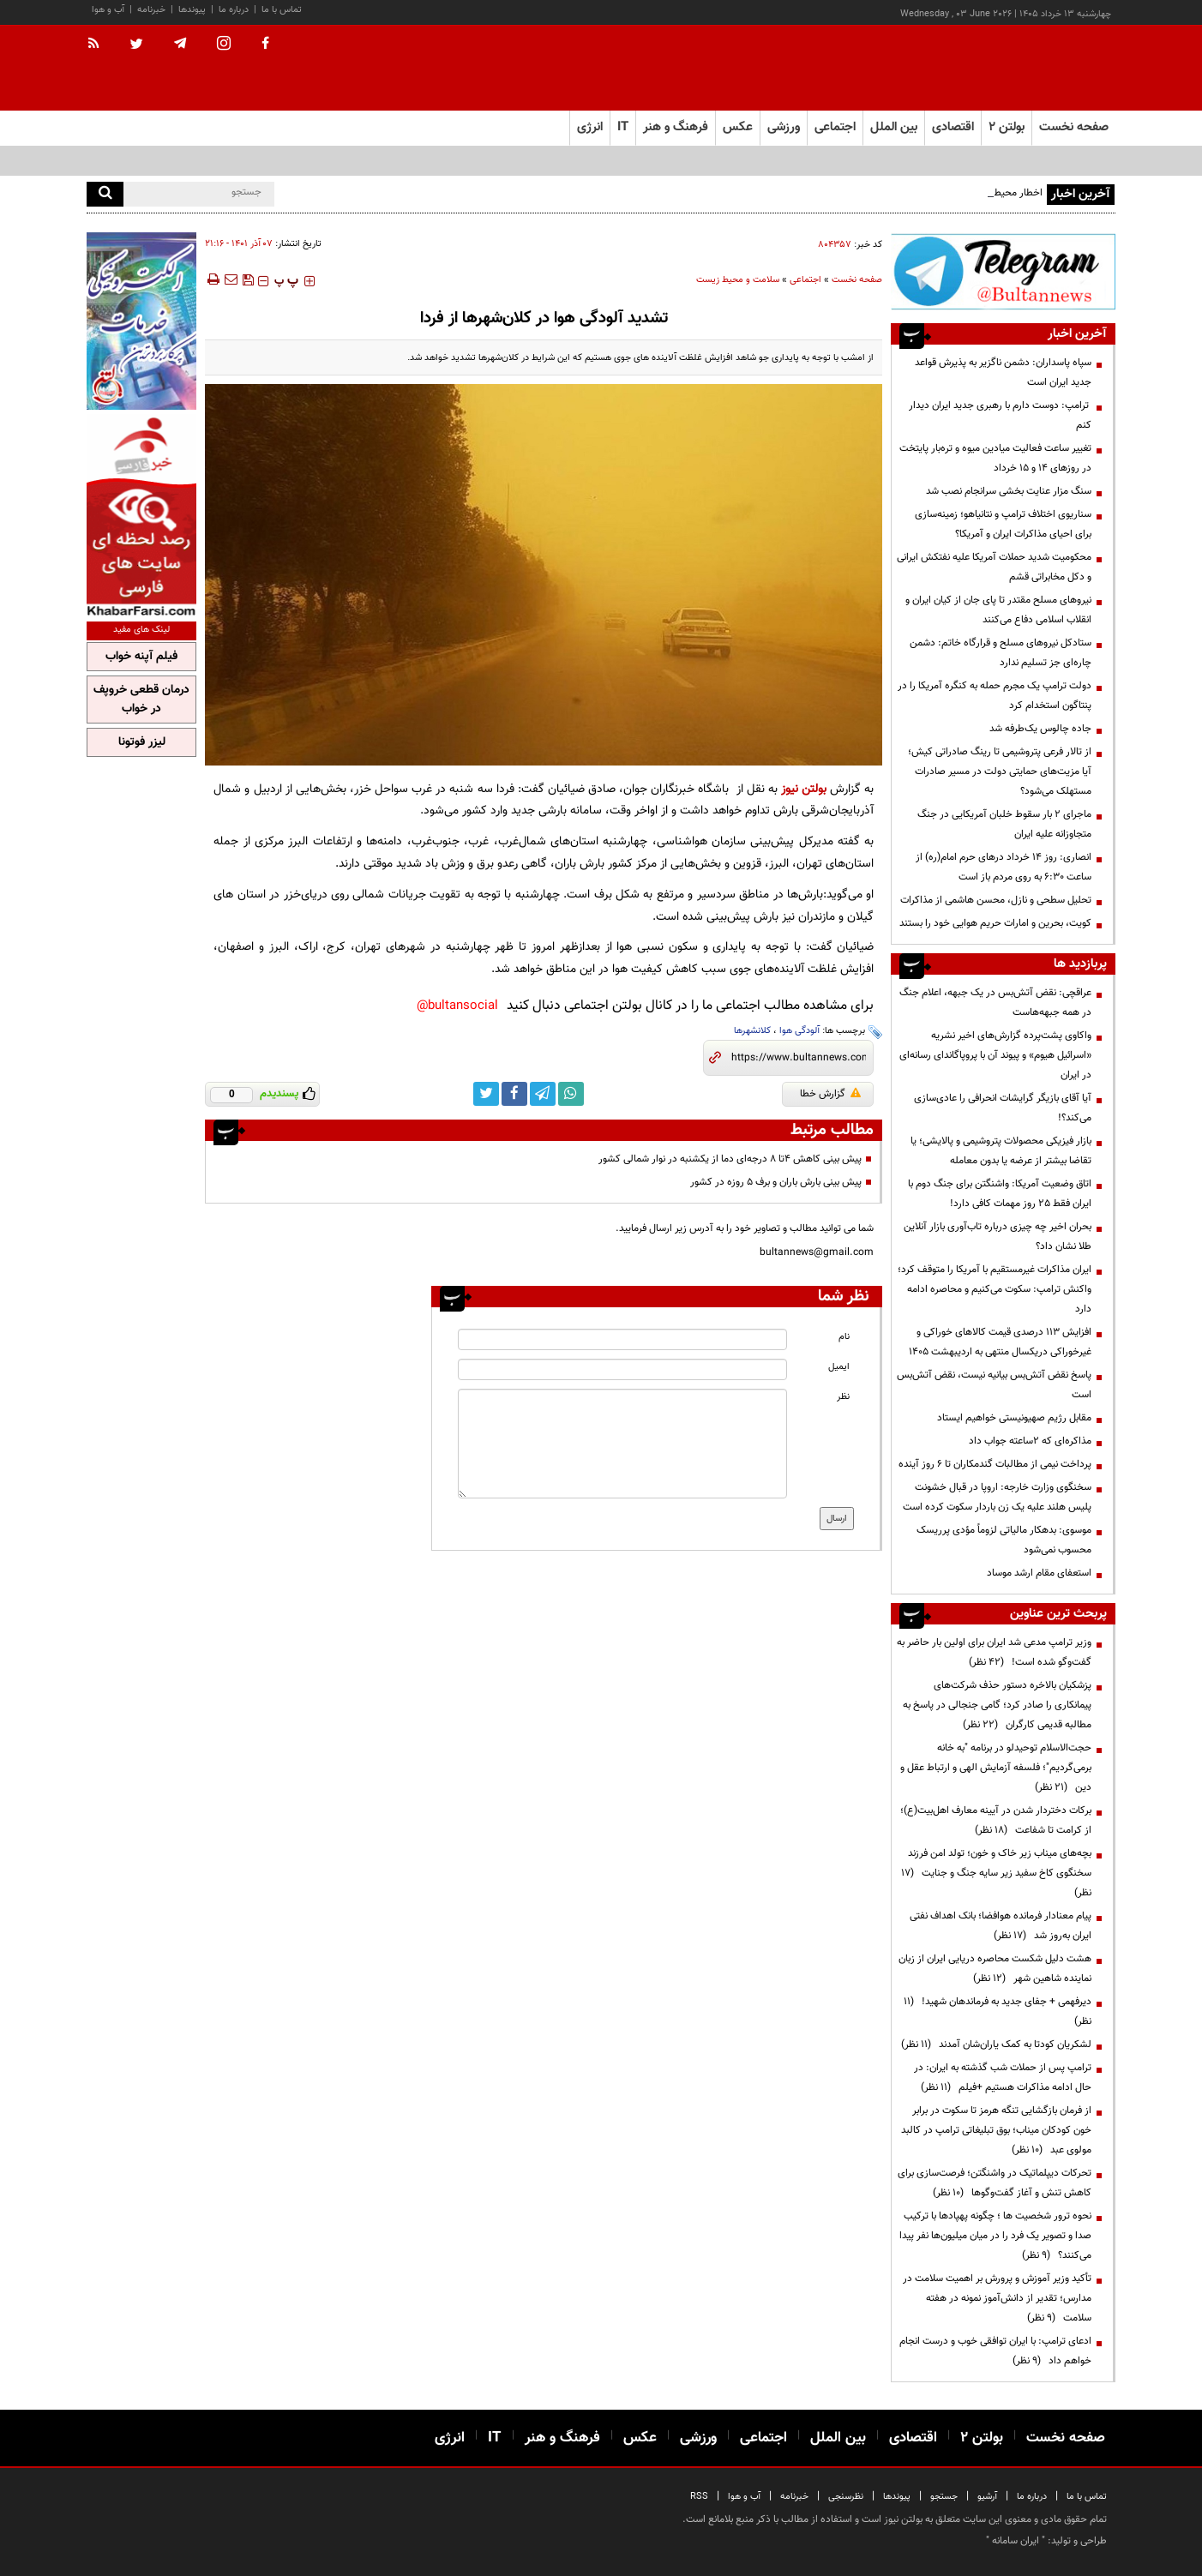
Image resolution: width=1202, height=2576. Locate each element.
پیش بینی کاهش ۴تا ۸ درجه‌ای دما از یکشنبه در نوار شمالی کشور (730, 1159)
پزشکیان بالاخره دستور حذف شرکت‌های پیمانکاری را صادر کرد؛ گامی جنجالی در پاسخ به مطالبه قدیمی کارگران (997, 1705)
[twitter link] (486, 1094)
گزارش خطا (830, 1094)
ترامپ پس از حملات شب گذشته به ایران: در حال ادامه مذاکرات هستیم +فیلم (1002, 2077)
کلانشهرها (752, 1031)
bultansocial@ (457, 1006)
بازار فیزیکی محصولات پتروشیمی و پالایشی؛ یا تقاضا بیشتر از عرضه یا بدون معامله (1001, 1150)
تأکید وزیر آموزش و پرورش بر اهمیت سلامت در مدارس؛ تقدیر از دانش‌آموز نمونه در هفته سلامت (997, 2298)
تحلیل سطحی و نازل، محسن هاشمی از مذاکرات (995, 900)
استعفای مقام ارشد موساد (1039, 1573)
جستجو (944, 2496)
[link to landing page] (1029, 68)
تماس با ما (281, 10)
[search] (105, 194)
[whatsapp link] (571, 1094)
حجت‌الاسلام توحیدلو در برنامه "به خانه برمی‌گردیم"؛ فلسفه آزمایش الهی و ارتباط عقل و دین (995, 1767)
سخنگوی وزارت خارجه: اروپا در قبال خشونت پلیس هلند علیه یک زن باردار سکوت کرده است (997, 1497)
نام (844, 1337)
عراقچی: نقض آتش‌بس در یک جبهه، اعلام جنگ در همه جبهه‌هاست (995, 1002)
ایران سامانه (1015, 2541)
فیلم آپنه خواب (141, 656)
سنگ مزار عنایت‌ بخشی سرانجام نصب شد (1008, 491)
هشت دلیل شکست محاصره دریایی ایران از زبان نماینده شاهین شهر (994, 1968)
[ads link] (1003, 271)
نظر (843, 1397)
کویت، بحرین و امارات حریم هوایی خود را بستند (995, 923)
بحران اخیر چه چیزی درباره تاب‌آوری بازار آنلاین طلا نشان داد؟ (997, 1236)
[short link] (799, 1058)
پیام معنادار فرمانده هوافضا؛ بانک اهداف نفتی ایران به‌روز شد (1000, 1925)
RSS (699, 2496)
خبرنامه (151, 10)
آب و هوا (108, 10)
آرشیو (987, 2496)
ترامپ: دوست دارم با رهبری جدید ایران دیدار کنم (1000, 415)
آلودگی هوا (799, 1031)
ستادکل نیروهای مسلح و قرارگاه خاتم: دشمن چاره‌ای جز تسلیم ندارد (1000, 652)
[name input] (622, 1339)
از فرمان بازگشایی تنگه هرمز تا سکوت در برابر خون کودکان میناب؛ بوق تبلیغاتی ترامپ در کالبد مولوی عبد (996, 2130)
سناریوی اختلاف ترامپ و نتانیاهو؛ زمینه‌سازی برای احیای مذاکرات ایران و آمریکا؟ (1003, 524)
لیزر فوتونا (141, 742)
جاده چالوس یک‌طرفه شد (1040, 728)
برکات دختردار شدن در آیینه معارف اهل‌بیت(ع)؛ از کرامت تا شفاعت (995, 1820)
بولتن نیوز (803, 789)
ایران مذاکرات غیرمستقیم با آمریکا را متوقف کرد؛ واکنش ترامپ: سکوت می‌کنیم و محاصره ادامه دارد (994, 1289)
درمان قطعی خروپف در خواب (141, 699)
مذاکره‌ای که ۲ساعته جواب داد (1030, 1441)
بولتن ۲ (1007, 127)
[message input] (622, 1443)
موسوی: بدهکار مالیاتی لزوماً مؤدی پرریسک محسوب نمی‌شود (1004, 1540)
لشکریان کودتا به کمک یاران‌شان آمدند (996, 2044)
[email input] (622, 1369)
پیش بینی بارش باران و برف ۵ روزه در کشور (776, 1182)
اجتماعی (805, 280)
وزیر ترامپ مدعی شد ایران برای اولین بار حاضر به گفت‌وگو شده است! (994, 1652)
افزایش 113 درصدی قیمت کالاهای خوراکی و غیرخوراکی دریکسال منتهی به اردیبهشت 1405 (1000, 1342)
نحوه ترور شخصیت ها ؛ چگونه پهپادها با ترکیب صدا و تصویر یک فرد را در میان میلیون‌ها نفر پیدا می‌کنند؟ (995, 2235)
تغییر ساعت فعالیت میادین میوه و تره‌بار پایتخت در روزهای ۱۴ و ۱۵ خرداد (995, 458)
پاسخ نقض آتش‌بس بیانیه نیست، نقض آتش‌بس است (994, 1384)
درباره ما (234, 10)
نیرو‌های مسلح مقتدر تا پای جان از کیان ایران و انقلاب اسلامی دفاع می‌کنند (998, 609)
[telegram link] (543, 1094)
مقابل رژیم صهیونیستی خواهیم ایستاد (1014, 1418)
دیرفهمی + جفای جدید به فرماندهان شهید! (997, 2011)
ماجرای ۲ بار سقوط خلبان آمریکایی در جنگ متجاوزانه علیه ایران (1004, 824)
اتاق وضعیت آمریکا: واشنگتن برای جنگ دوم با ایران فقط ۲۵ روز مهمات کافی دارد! (999, 1193)
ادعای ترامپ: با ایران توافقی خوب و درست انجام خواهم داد (995, 2351)
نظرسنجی (845, 2496)
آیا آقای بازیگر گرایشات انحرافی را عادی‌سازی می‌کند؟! (1002, 1108)
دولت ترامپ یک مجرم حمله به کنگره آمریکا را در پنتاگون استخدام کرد (994, 695)
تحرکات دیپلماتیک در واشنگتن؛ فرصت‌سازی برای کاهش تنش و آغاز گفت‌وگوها (994, 2183)
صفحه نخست (1074, 127)
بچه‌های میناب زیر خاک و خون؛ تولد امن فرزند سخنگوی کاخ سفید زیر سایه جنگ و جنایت (996, 1873)
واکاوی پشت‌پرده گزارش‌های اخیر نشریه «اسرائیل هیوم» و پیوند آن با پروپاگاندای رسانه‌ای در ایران (995, 1055)
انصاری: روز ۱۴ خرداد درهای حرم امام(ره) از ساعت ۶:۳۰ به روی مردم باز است (1003, 867)
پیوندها (192, 10)
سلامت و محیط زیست (737, 280)
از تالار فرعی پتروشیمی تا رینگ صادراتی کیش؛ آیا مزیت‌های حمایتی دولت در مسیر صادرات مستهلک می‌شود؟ (999, 771)
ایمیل (839, 1367)
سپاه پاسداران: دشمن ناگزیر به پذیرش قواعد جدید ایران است (1003, 372)
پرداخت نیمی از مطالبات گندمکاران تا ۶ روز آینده (994, 1464)
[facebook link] (514, 1094)
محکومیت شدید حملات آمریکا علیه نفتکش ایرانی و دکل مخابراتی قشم (994, 567)
